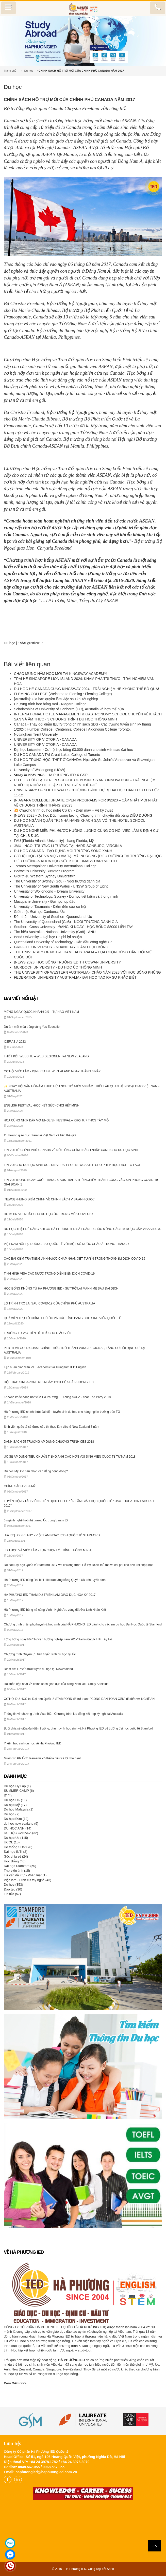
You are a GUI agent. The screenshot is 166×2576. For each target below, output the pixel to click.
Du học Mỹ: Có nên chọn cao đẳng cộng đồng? (36, 1471)
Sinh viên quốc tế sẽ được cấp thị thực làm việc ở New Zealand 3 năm (51, 1426)
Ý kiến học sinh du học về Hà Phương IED (32, 1743)
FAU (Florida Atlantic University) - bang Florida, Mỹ (54, 841)
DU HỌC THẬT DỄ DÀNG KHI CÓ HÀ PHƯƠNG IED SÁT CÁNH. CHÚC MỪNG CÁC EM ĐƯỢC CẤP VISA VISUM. (82, 1229)
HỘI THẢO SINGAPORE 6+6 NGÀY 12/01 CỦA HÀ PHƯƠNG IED (49, 1382)
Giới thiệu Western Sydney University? (44, 876)
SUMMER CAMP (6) (19, 1791)
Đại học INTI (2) (15, 1852)
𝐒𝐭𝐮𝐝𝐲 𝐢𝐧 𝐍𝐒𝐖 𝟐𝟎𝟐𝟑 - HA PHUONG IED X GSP (51, 775)
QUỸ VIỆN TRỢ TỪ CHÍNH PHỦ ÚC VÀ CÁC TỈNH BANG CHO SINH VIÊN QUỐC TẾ (62, 1318)
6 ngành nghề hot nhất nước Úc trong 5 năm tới (36, 1520)
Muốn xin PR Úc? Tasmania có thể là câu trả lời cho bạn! (42, 1758)
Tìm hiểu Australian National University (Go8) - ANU (55, 932)
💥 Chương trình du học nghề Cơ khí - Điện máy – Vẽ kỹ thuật (63, 810)
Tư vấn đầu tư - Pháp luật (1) (25, 1875)
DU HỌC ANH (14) (17, 1828)
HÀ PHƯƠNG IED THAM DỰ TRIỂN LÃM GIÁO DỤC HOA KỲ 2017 (49, 1595)
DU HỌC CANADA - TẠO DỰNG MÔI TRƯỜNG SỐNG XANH (63, 851)
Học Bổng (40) (14, 1861)
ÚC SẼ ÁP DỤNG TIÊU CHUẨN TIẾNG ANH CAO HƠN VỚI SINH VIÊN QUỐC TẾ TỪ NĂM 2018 (70, 1456)
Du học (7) (11, 1814)
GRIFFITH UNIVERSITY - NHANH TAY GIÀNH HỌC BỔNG (61, 947)
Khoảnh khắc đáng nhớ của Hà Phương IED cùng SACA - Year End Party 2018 (57, 1397)
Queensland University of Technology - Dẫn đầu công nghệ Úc (63, 942)
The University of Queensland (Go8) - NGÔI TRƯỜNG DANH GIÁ (66, 922)
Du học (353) (13, 1884)
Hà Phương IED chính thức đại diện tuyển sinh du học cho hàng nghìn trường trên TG (62, 1412)
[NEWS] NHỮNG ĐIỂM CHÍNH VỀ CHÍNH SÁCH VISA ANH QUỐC (49, 1199)
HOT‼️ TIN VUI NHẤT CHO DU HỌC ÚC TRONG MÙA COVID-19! (48, 1214)
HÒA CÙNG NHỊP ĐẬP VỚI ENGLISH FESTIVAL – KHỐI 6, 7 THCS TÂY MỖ (56, 1120)
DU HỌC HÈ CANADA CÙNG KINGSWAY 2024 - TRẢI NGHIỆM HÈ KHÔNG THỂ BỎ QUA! (86, 689)
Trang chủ (10, 70)
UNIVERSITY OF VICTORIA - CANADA (45, 739)
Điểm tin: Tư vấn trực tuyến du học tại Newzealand (38, 1669)
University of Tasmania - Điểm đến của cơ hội (50, 906)
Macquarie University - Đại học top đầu (44, 901)
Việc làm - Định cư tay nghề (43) (27, 1880)
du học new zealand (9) (21, 1823)
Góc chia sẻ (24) (16, 1856)
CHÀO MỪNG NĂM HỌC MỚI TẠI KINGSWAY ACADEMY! (60, 674)
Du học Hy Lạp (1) (17, 1786)
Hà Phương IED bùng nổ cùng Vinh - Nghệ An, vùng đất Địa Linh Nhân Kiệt (55, 1610)
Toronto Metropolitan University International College (55, 866)
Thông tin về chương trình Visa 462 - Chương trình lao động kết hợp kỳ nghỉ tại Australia (63, 1714)
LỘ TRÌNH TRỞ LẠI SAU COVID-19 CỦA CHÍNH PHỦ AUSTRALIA (49, 1303)
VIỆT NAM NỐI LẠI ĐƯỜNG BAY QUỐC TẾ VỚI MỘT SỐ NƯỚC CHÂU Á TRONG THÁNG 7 (66, 1244)
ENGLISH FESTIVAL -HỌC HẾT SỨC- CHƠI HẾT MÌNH (41, 1105)
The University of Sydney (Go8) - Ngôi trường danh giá (57, 881)
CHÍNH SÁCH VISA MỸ (20, 1486)
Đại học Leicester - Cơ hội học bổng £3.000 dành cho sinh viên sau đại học (73, 750)
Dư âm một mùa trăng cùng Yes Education (32, 1027)
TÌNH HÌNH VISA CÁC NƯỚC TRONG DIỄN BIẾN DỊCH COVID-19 (49, 1273)
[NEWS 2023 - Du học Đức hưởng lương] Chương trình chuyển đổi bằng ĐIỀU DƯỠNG (83, 815)
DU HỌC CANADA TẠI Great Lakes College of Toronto (57, 755)
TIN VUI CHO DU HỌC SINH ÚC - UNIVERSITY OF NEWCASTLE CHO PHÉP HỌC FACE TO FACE (72, 1165)
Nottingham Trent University (36, 734)
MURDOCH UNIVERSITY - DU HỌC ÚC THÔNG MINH (58, 967)
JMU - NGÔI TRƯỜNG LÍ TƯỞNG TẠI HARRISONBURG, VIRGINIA (68, 846)
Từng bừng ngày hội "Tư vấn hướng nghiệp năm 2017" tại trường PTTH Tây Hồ (58, 1639)
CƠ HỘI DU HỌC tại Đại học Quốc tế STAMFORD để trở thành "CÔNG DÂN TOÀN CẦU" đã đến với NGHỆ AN (79, 1699)
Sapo (110, 2569)
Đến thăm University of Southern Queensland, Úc (53, 917)
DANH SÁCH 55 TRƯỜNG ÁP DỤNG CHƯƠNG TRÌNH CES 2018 (49, 1441)
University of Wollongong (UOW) (39, 770)
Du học (28, 70)
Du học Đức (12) (16, 1819)
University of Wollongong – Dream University (49, 891)
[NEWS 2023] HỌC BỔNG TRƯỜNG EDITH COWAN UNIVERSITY (68, 962)
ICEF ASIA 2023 (15, 1041)
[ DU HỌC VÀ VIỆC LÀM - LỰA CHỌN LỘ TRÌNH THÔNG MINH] (48, 1550)
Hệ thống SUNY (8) (18, 1847)
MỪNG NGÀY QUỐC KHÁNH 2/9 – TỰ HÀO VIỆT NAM (41, 1012)
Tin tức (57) (12, 1894)
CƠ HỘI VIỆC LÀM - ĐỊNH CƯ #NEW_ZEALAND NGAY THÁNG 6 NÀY (52, 1071)
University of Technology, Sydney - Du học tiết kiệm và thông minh (66, 896)
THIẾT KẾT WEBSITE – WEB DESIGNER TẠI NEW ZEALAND (46, 1056)
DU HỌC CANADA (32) (21, 1833)
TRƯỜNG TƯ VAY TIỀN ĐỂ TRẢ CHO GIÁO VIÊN (38, 1333)
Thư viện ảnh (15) (17, 1871)
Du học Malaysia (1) (18, 1809)
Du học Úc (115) (16, 1838)
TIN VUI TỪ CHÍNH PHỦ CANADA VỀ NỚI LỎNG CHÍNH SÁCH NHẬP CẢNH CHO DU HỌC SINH (71, 1150)
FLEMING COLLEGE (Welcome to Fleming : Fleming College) (63, 694)
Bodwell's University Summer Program (44, 871)
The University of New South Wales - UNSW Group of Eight (61, 886)
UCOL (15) (12, 1842)
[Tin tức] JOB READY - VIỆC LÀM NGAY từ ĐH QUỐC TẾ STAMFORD (52, 1535)
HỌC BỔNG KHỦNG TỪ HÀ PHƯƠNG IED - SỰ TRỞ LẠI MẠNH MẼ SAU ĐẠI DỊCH (61, 1288)
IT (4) (8, 1795)
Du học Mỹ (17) (15, 1805)
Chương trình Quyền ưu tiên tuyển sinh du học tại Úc (40, 1654)
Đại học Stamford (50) (20, 1866)
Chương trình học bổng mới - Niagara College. (51, 704)
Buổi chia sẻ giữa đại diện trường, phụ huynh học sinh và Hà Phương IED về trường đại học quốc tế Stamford (78, 1728)
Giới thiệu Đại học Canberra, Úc (39, 912)
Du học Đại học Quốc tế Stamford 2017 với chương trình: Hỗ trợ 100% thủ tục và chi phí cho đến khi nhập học (78, 1565)
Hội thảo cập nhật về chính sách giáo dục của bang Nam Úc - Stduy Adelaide (56, 1684)
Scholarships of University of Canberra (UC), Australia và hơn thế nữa (69, 709)
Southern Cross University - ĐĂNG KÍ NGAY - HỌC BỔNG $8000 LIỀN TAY (73, 927)
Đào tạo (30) (13, 1889)
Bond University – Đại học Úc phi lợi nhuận (48, 937)
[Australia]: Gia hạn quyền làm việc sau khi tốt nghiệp (56, 699)
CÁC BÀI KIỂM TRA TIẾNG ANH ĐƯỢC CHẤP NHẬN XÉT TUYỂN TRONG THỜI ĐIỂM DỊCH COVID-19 (74, 1258)
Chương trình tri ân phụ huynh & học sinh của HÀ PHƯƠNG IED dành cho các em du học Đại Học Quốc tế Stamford (83, 1624)
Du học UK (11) (15, 1800)
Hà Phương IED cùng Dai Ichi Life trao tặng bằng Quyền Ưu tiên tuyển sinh (55, 1580)
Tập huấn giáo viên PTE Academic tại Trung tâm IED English (45, 1367)
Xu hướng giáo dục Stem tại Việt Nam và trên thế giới (40, 1135)
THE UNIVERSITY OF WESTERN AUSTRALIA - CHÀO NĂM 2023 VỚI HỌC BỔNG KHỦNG (87, 972)
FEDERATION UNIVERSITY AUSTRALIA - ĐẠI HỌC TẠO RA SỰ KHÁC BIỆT (75, 977)
